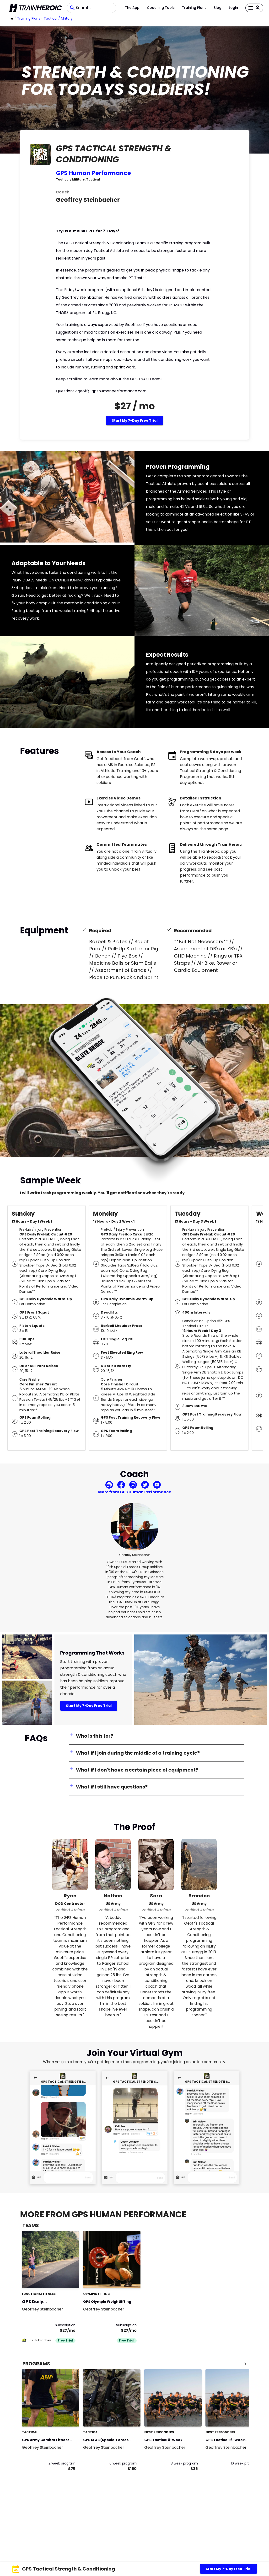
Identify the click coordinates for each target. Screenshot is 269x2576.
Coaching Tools (161, 7)
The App (132, 7)
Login (233, 7)
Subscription (65, 2325)
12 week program (61, 2463)
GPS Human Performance (93, 173)
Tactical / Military (58, 18)
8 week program (184, 2463)
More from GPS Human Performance (134, 1492)
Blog (217, 7)
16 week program (122, 2463)
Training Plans (194, 7)
